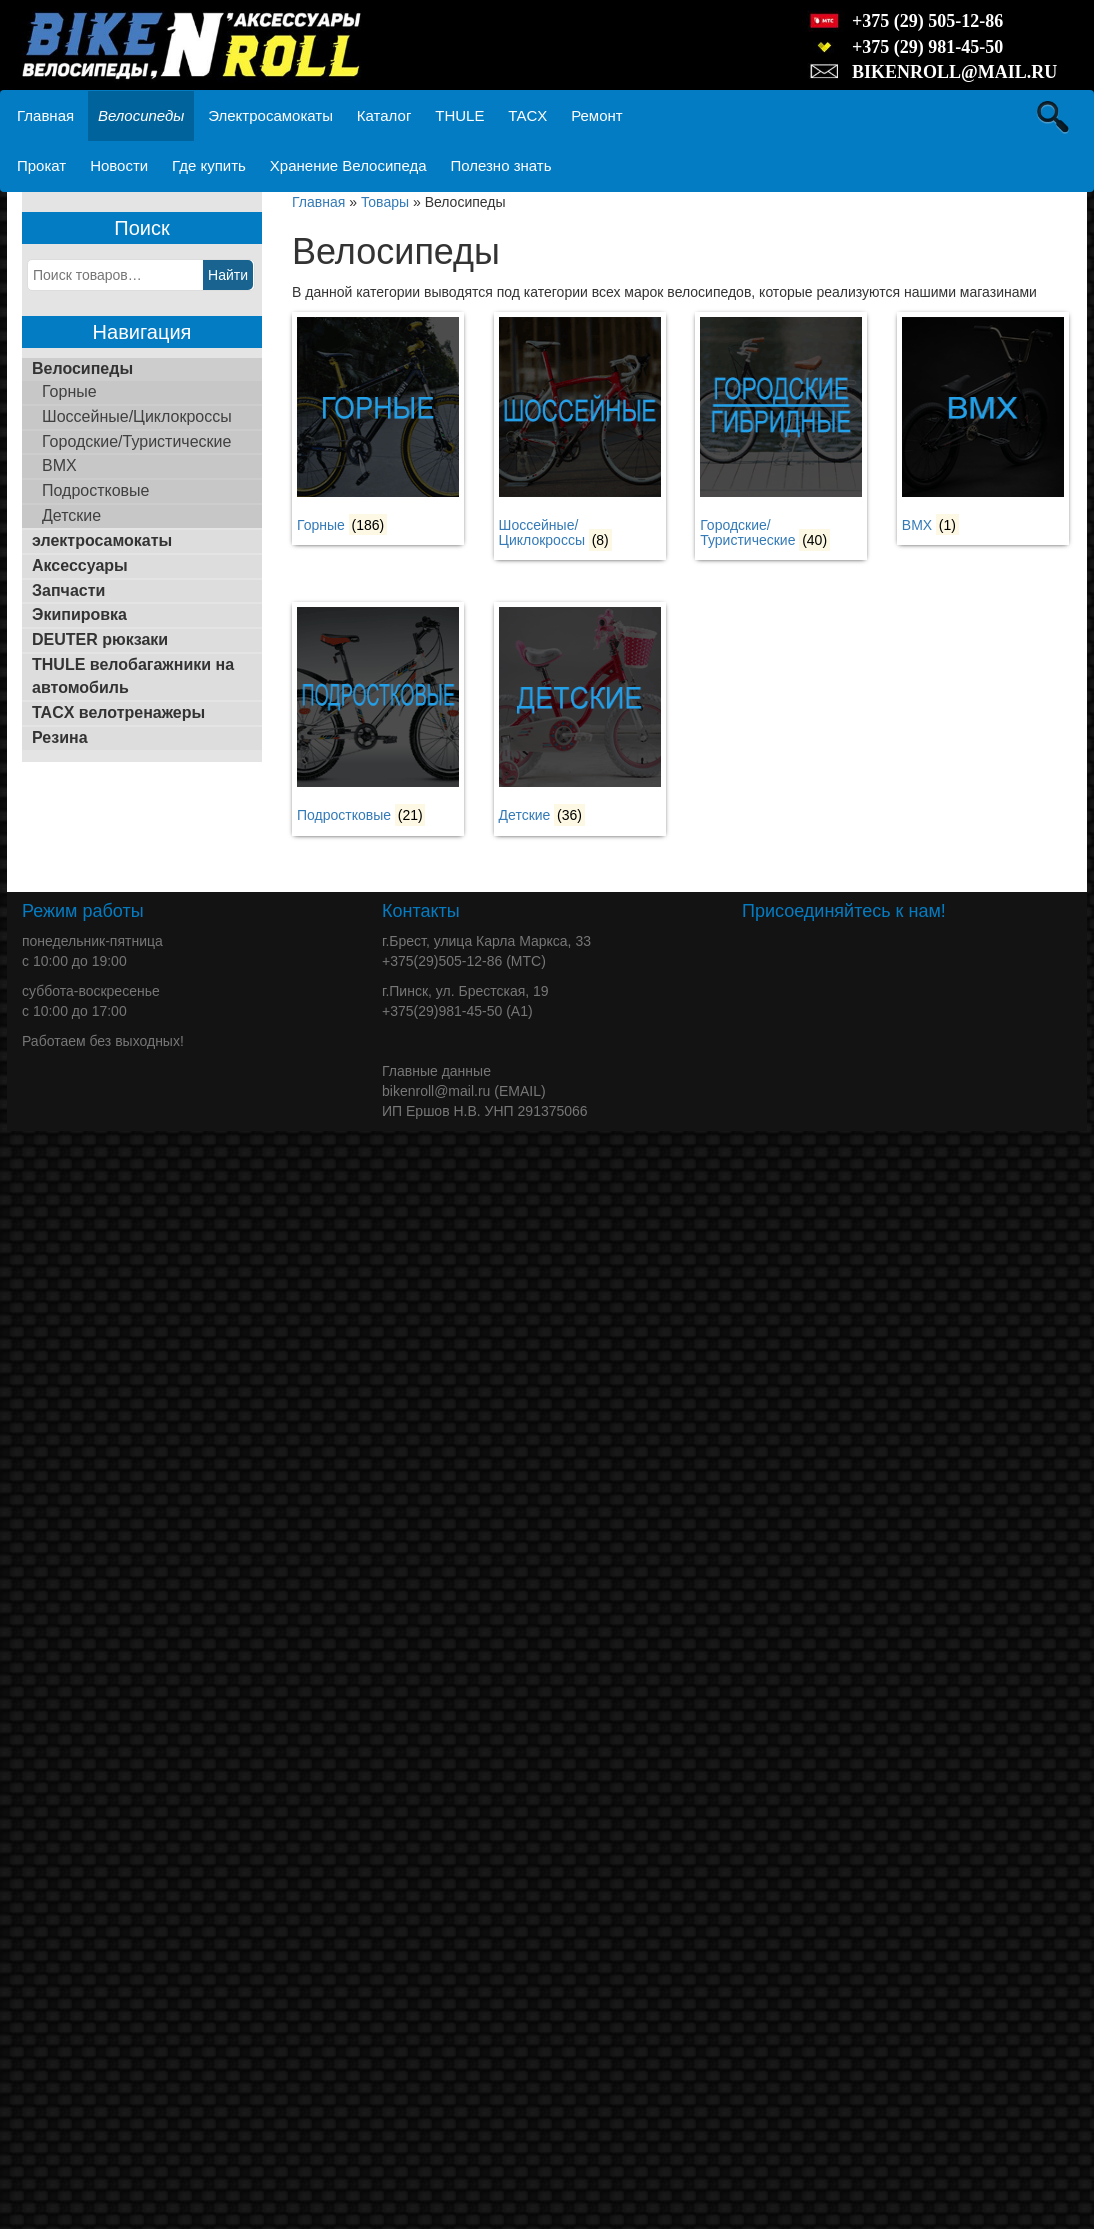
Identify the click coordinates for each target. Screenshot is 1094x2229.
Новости (119, 165)
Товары (385, 202)
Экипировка (79, 614)
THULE (459, 115)
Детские (71, 515)
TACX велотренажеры (118, 712)
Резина (60, 737)
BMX (59, 465)
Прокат (41, 165)
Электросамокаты (270, 115)
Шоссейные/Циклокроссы (137, 416)
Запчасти (68, 590)
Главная (45, 115)
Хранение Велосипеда (348, 165)
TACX (527, 115)
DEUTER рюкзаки (100, 639)
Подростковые (95, 490)
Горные (69, 391)
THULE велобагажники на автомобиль (133, 676)
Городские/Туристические (136, 441)
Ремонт (597, 115)
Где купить (209, 165)
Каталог (384, 115)
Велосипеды (141, 115)
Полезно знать (500, 165)
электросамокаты (102, 540)
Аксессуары (80, 565)
